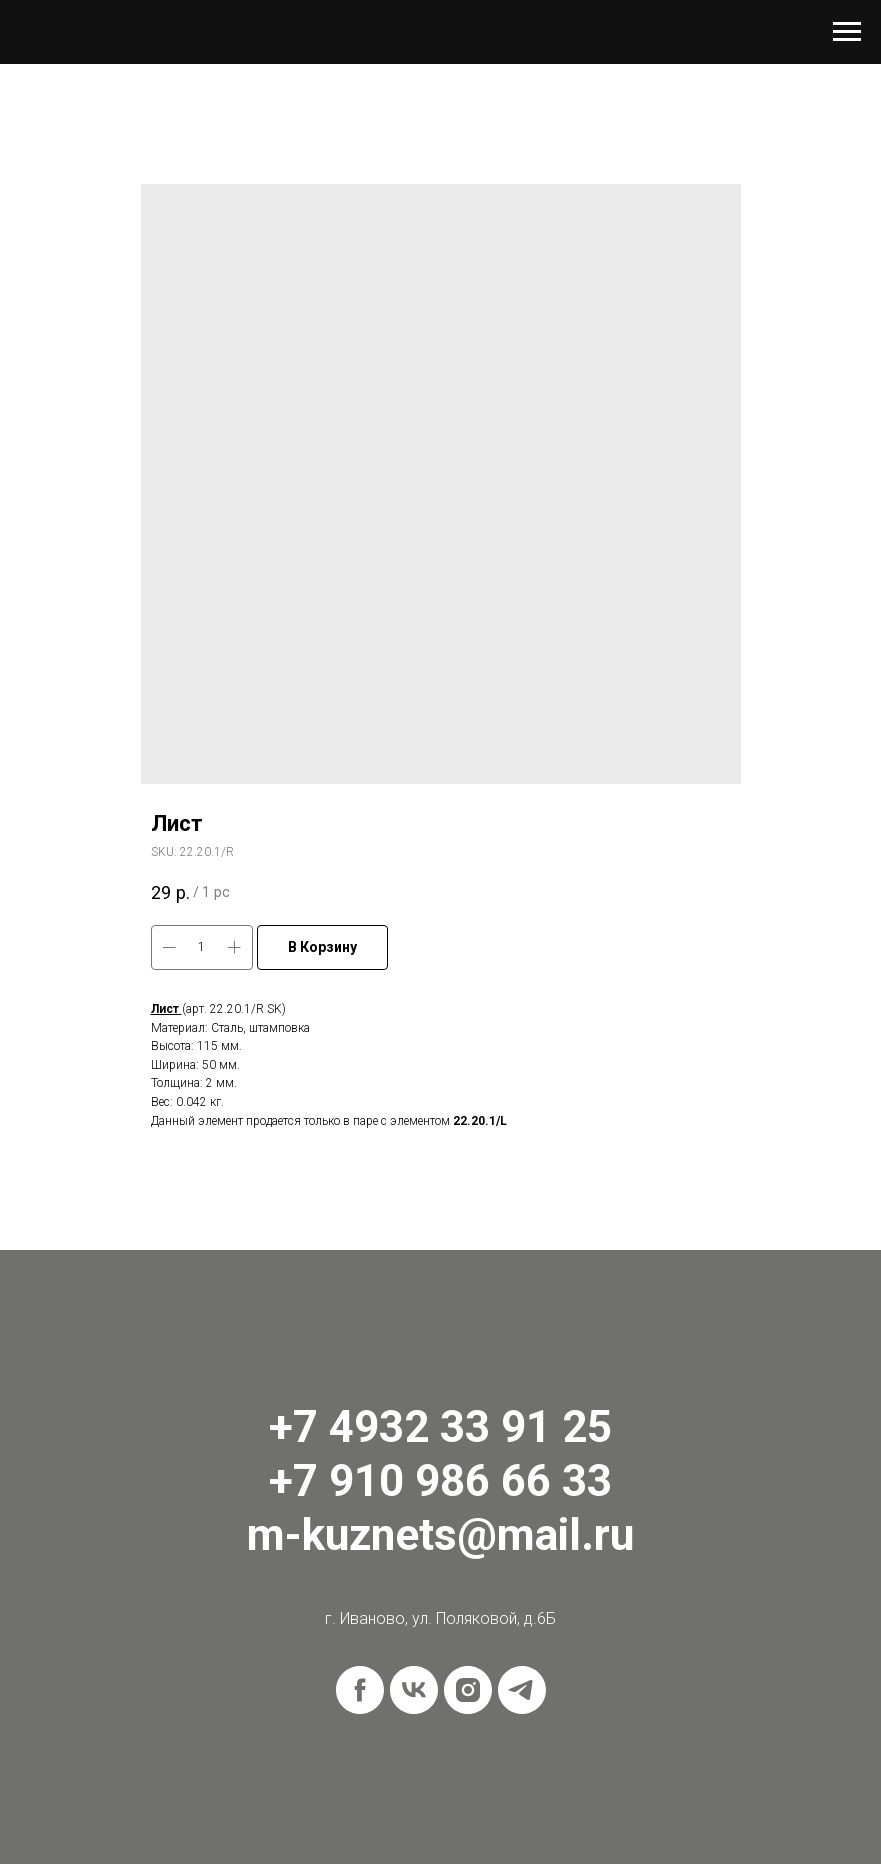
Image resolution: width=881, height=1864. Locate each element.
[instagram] (468, 1690)
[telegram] (522, 1690)
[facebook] (360, 1690)
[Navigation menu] (847, 32)
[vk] (414, 1690)
